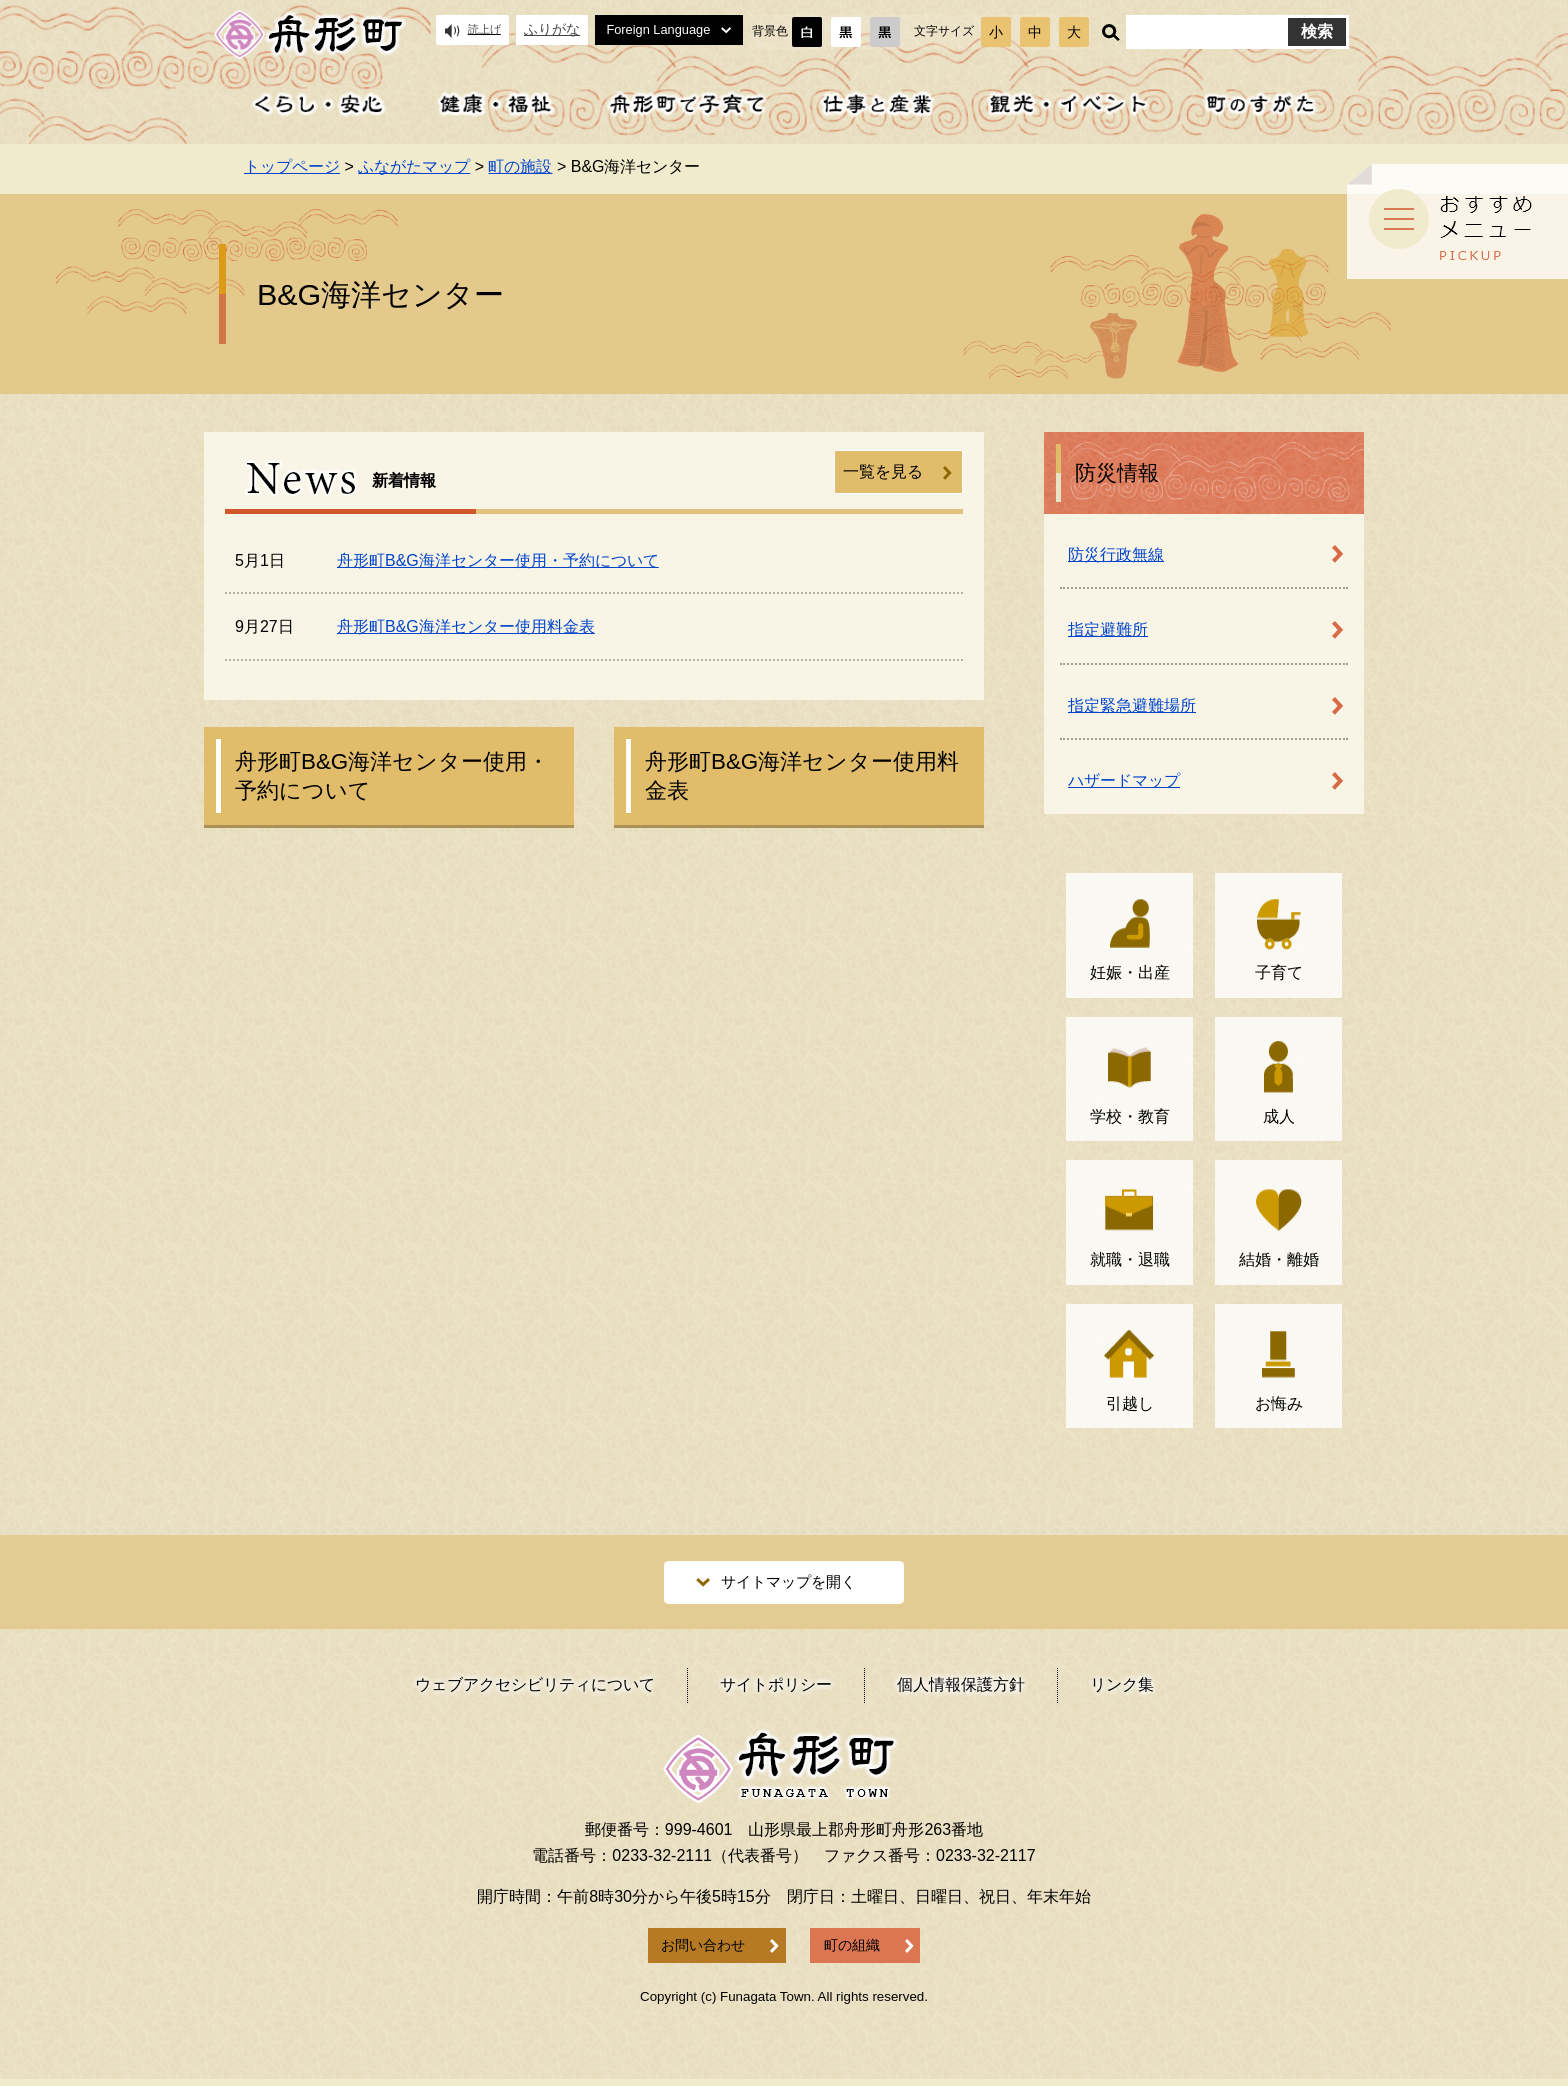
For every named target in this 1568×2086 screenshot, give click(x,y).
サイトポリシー (776, 1691)
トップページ (292, 166)
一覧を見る (883, 471)
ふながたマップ (414, 166)
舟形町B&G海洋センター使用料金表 (466, 626)
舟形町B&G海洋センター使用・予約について (498, 560)
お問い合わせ (703, 1952)
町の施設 (520, 166)
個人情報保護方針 (961, 1691)
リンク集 (1122, 1691)
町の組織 (852, 1952)
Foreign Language (668, 29)
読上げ (473, 30)
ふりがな (552, 29)
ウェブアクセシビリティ (535, 1691)
